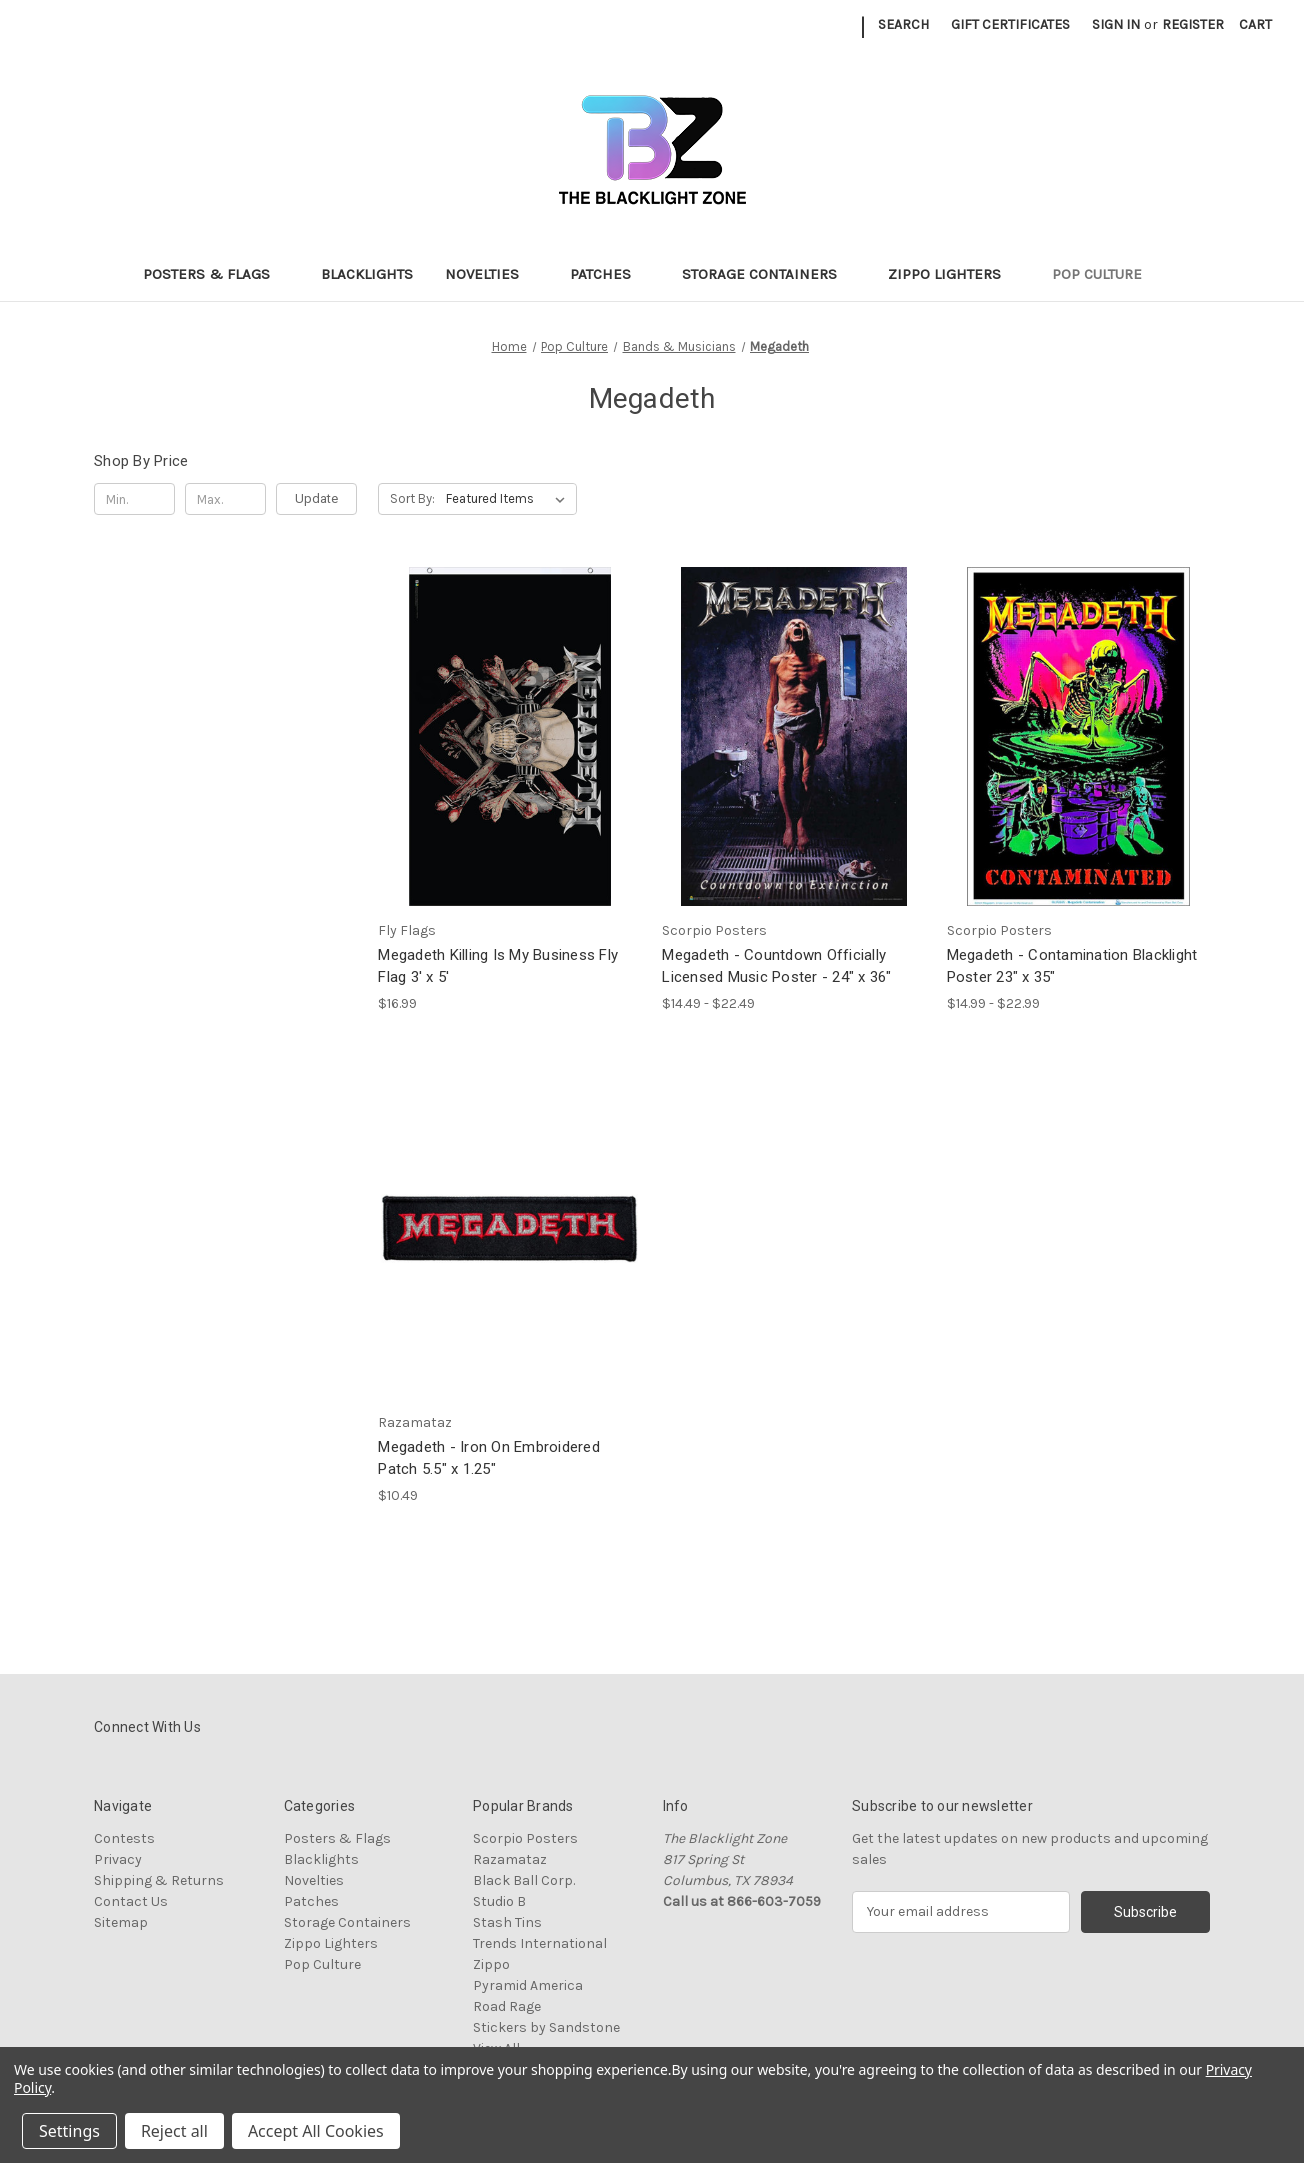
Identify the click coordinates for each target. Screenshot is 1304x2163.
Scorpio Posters (525, 1838)
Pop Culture (1106, 274)
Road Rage (507, 2006)
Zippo (491, 1964)
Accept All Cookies (316, 2131)
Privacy (118, 1859)
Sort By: (412, 498)
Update (316, 498)
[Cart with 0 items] (1255, 24)
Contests (124, 1838)
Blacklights (367, 274)
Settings (69, 2131)
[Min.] (134, 499)
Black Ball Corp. (524, 1880)
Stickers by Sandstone (546, 2027)
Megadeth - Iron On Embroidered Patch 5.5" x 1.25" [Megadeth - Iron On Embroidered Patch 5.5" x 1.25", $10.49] (489, 1458)
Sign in (1116, 24)
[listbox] (509, 499)
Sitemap (121, 1922)
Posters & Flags (216, 274)
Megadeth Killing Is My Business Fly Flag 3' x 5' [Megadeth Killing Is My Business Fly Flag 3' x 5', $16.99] (498, 966)
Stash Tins (507, 1922)
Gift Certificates (1010, 24)
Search (903, 24)
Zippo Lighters (954, 274)
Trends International (540, 1943)
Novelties (491, 274)
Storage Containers (769, 274)
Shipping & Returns (159, 1880)
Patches (610, 274)
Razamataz (510, 1859)
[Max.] (225, 499)
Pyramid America (528, 1985)
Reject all (174, 2131)
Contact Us (131, 1901)
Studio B (499, 1901)
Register (1193, 24)
